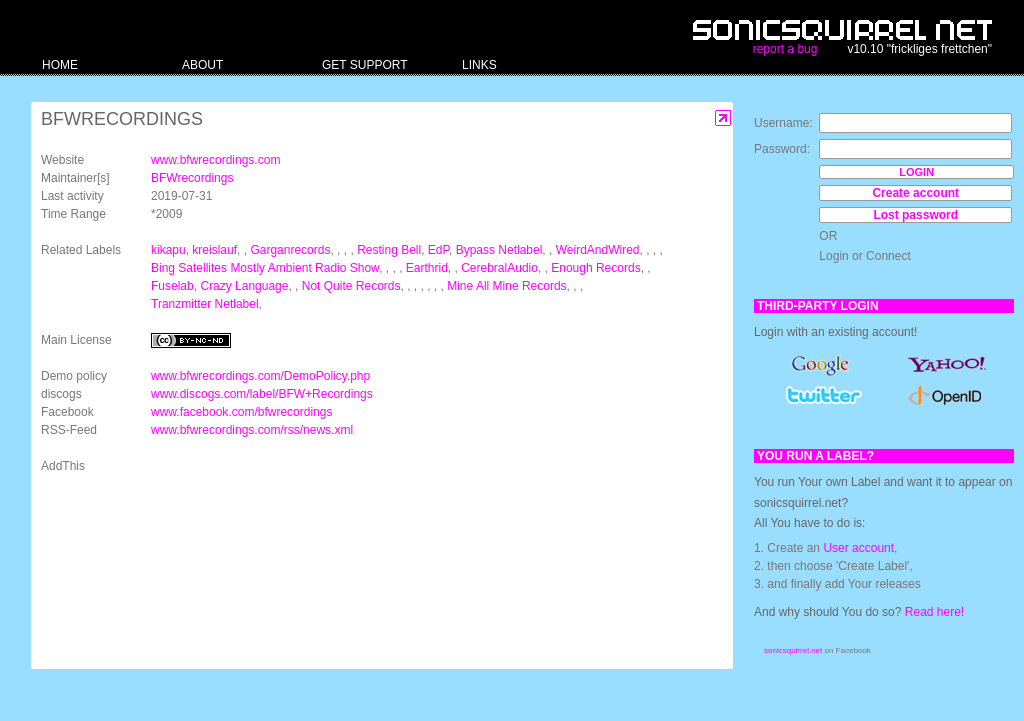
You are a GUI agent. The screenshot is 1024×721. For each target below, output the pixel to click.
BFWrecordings (192, 178)
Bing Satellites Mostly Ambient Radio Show (265, 268)
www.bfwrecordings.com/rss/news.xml (252, 430)
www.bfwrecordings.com (215, 160)
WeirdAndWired (598, 250)
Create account (915, 193)
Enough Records (595, 268)
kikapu (168, 250)
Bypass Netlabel (499, 250)
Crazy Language (244, 286)
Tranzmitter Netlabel (205, 304)
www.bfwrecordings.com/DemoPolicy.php (260, 376)
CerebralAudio (499, 268)
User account (858, 548)
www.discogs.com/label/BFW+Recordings (262, 394)
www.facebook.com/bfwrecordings (241, 412)
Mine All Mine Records (506, 286)
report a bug (785, 49)
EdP (438, 250)
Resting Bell (389, 250)
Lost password (915, 215)
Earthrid (427, 268)
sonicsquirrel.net (793, 650)
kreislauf (214, 250)
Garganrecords (290, 250)
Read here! (934, 612)
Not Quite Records (351, 286)
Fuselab (172, 286)
